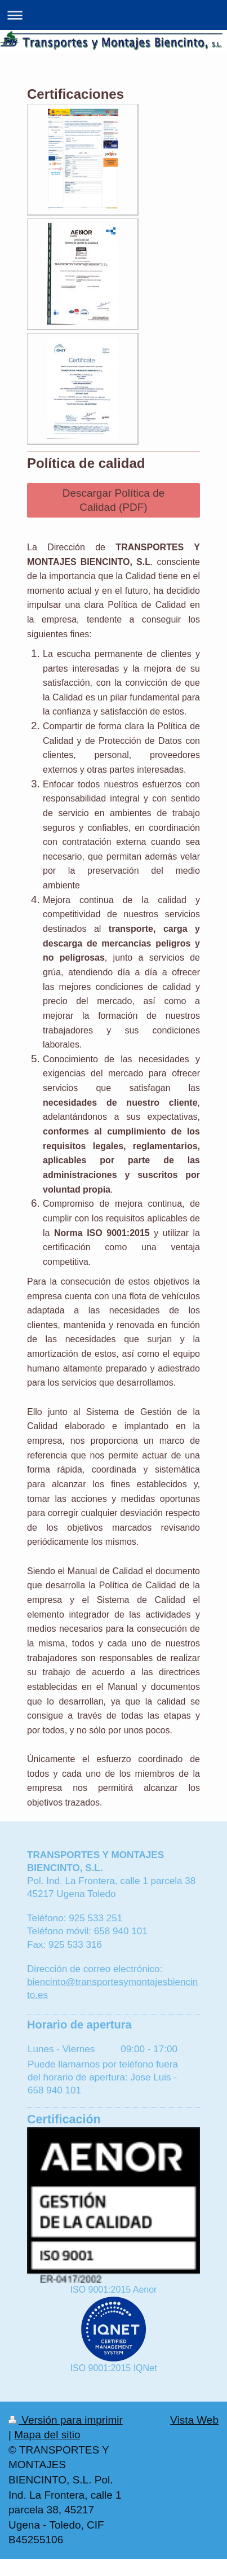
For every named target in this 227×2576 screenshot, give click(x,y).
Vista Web (194, 2420)
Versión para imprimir (65, 2420)
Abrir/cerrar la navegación (113, 15)
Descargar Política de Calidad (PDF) (114, 500)
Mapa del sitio (47, 2435)
